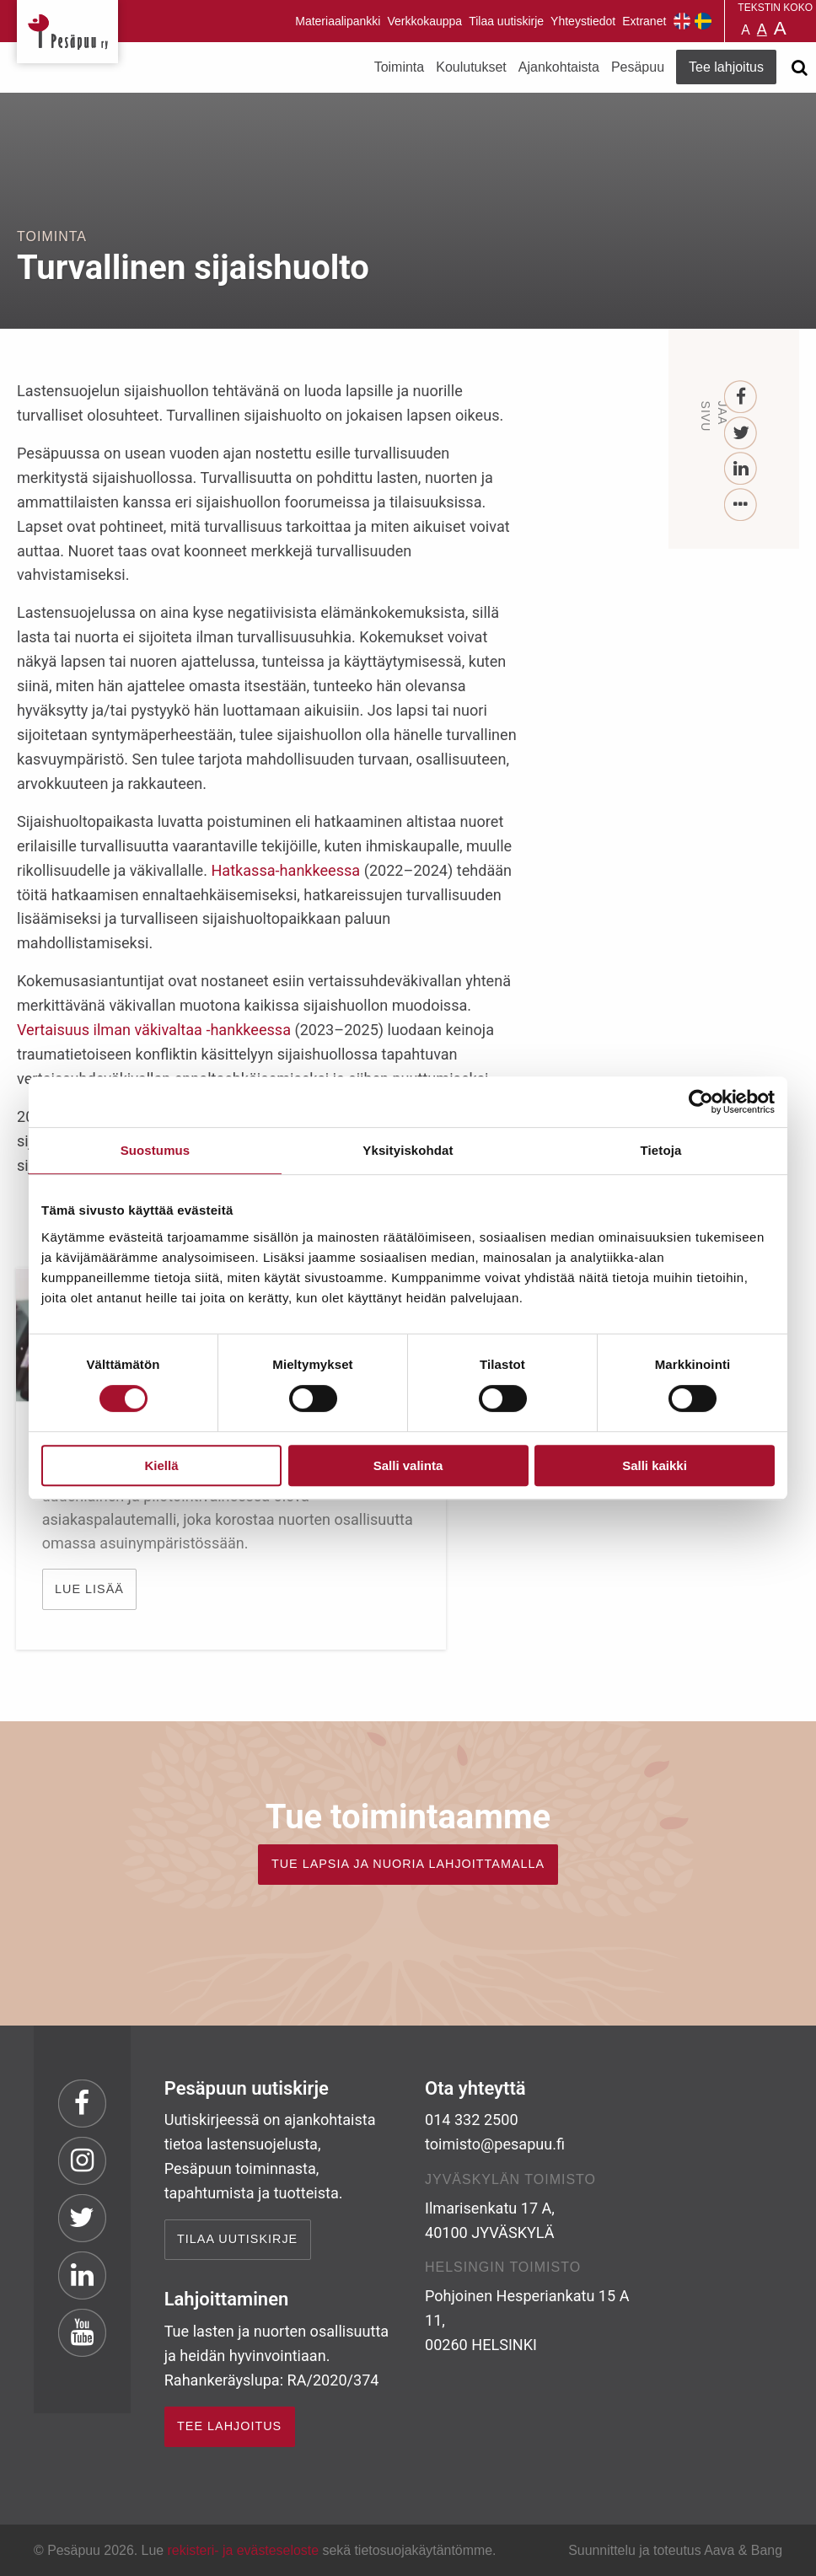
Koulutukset (471, 67)
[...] (740, 505)
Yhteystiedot (582, 21)
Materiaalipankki (337, 21)
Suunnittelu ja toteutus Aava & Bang (675, 2550)
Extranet (644, 21)
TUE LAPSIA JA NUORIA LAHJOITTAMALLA (408, 1863)
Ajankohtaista (558, 67)
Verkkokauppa (424, 21)
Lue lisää (90, 1589)
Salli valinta (408, 1465)
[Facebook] (740, 397)
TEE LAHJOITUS (229, 2426)
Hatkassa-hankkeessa (285, 870)
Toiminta (399, 67)
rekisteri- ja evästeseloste (243, 2550)
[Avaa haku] (799, 67)
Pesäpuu (67, 31)
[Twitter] (740, 434)
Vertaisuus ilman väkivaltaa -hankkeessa (154, 1029)
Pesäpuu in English (682, 21)
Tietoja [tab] (661, 1150)
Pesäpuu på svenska (703, 21)
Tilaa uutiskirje (506, 21)
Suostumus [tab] (156, 1150)
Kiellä (161, 1465)
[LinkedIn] (740, 469)
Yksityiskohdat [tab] (407, 1150)
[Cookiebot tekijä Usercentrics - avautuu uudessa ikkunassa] (701, 1101)
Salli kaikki (654, 1465)
